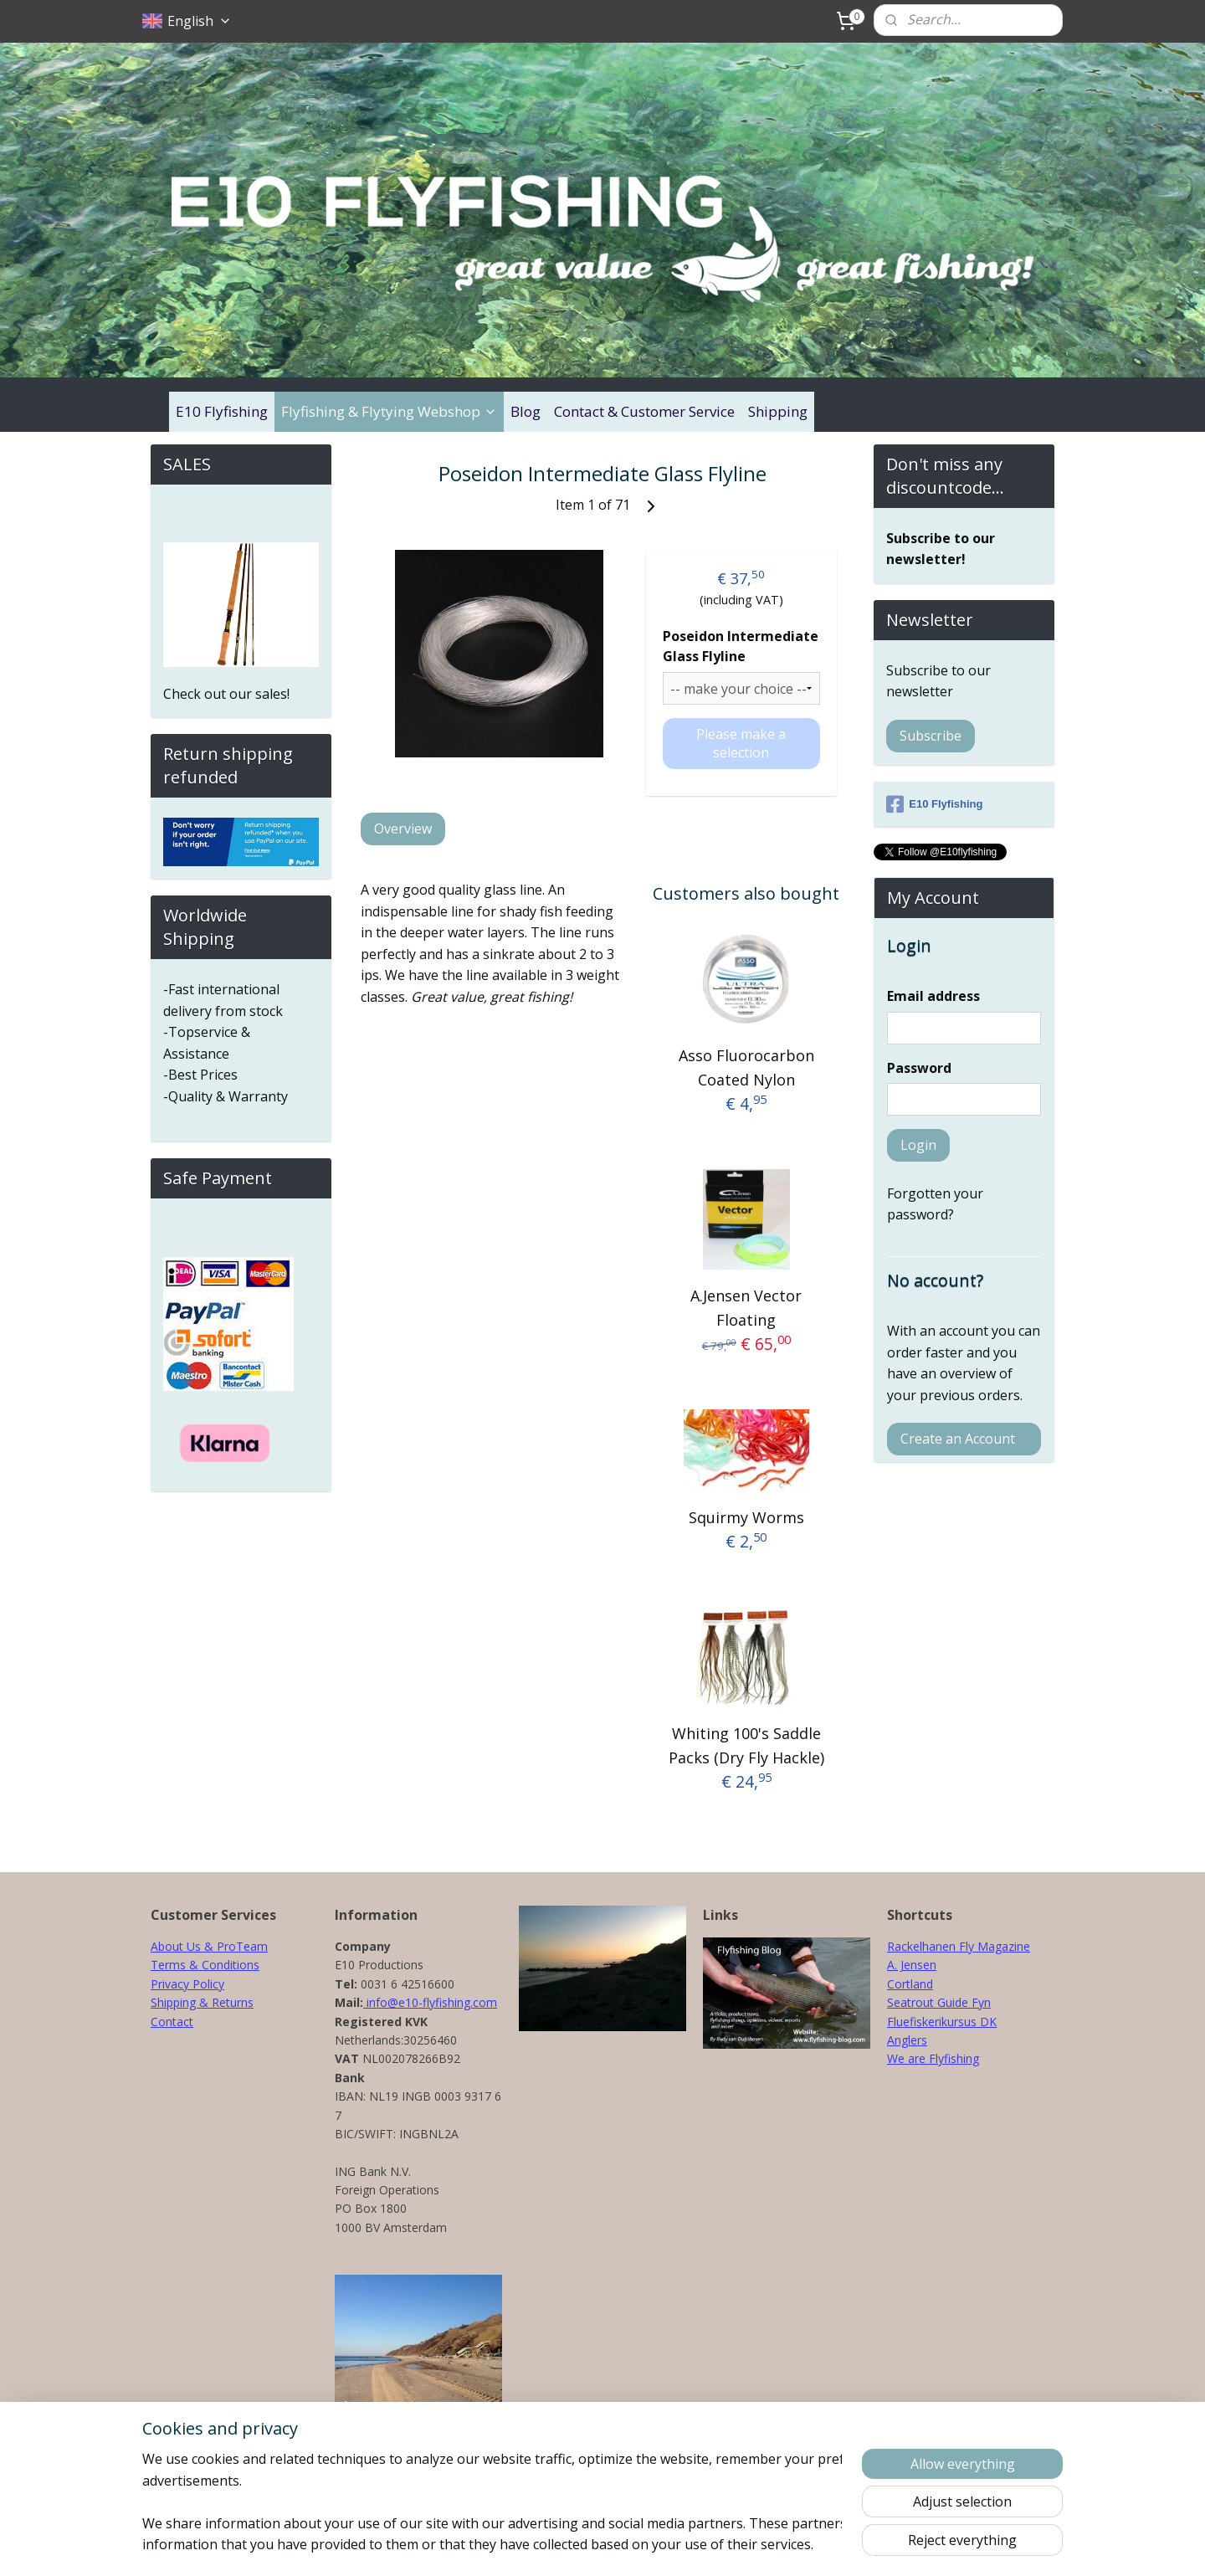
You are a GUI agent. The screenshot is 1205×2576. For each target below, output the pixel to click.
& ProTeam (234, 1946)
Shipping (778, 411)
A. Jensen (911, 1965)
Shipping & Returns (202, 2002)
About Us (176, 1946)
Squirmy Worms (746, 1516)
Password (919, 1068)
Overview (403, 828)
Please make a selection (741, 743)
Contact (172, 2021)
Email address (933, 996)
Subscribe (930, 735)
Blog (525, 411)
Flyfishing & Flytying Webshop (389, 411)
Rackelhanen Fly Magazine (958, 1946)
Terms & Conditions (205, 1965)
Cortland (910, 1984)
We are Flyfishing (933, 2058)
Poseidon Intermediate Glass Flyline (740, 646)
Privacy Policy (187, 1984)
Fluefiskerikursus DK (942, 2021)
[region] (492, 2501)
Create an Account (957, 1438)
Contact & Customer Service (644, 411)
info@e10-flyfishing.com (430, 2002)
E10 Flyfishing (222, 411)
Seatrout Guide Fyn (939, 2002)
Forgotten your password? (935, 1204)
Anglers (907, 2040)
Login (918, 1145)
